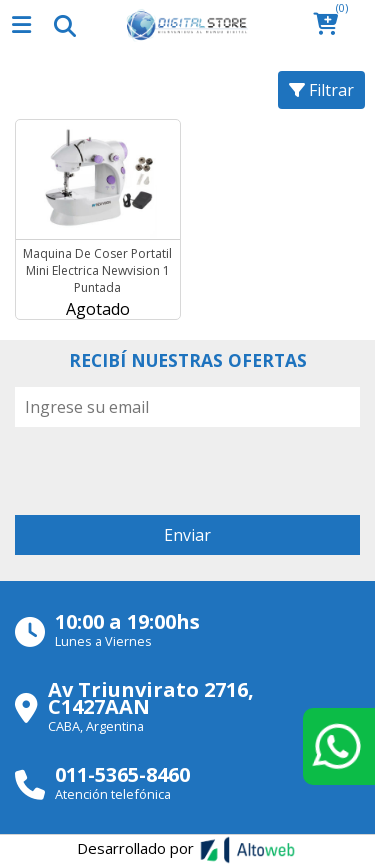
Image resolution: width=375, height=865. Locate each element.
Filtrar (321, 90)
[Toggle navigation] (64, 25)
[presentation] (167, 466)
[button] (331, 25)
